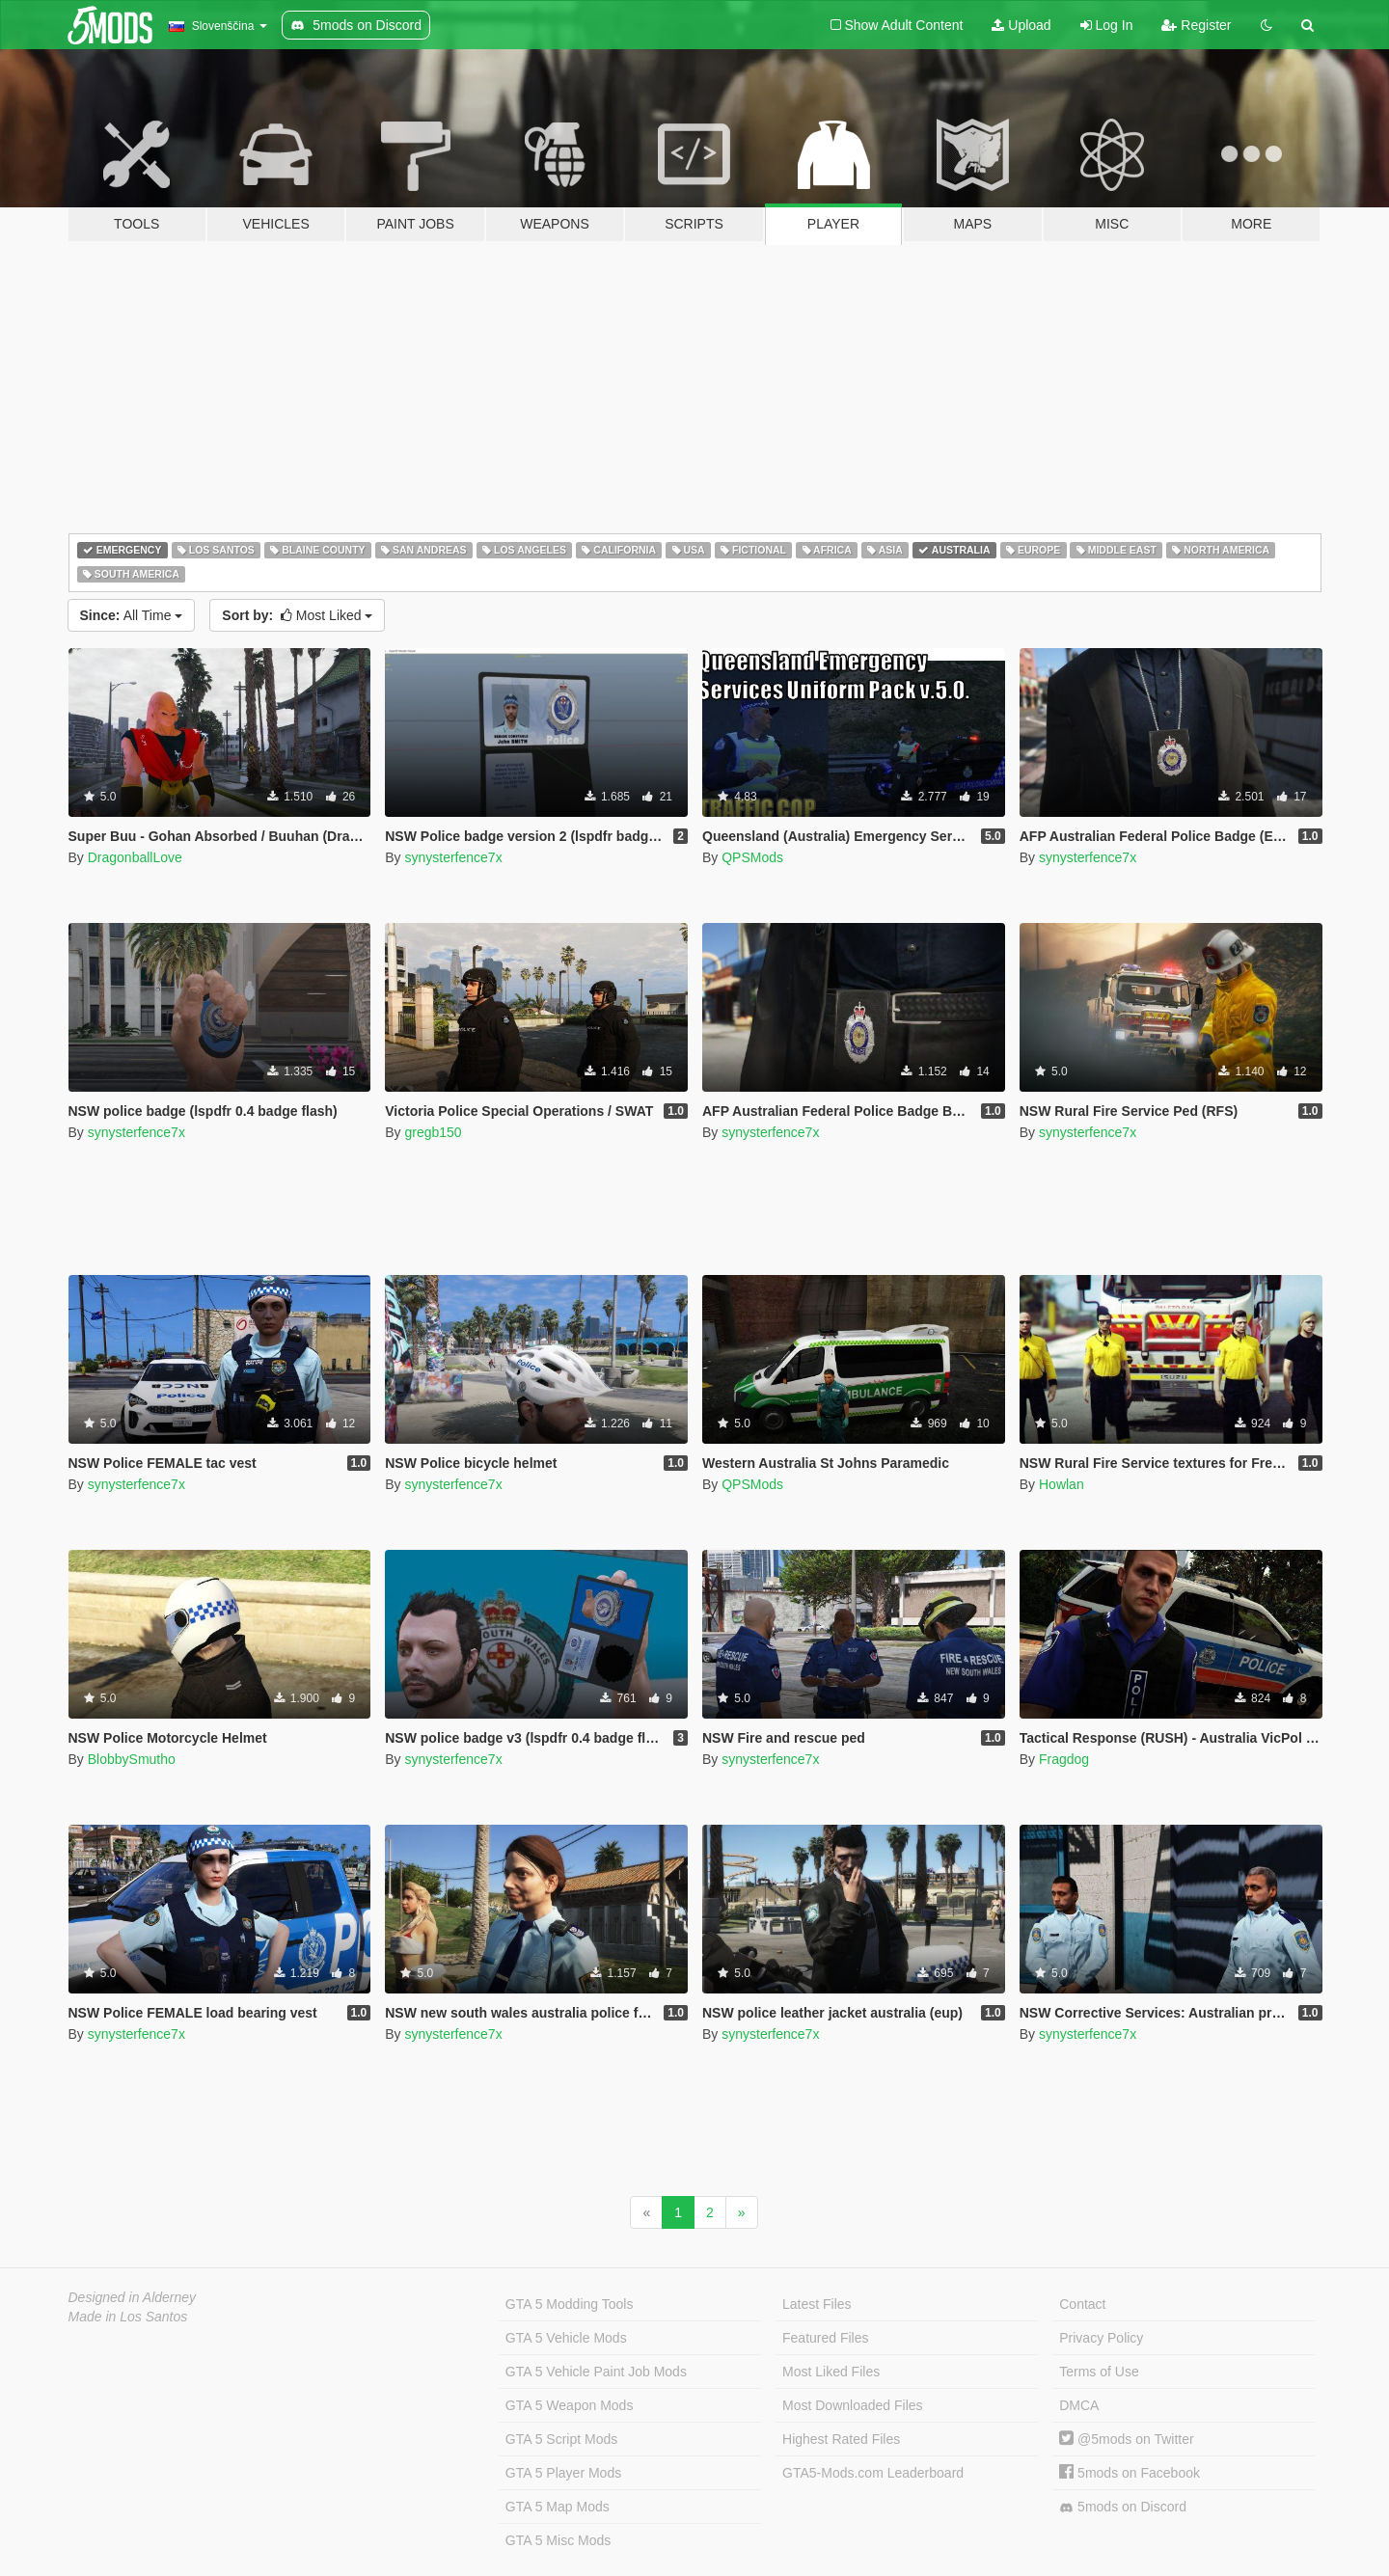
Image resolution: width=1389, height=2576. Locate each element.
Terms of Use (1098, 2371)
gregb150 (432, 1132)
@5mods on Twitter (1126, 2439)
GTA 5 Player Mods (563, 2473)
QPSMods (752, 857)
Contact (1082, 2304)
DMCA (1079, 2405)
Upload (1021, 25)
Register (1196, 25)
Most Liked (297, 615)
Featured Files (825, 2338)
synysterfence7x (453, 857)
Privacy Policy (1101, 2338)
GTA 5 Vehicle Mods (566, 2338)
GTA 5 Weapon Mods (569, 2405)
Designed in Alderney (132, 2297)
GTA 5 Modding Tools (569, 2304)
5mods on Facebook (1129, 2472)
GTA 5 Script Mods (561, 2439)
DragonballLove (135, 857)
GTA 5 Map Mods (557, 2506)
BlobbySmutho (132, 1759)
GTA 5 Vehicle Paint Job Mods (596, 2371)
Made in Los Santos (128, 2316)
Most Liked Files (831, 2371)
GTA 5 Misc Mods (558, 2540)
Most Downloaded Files (852, 2405)
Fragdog (1064, 1759)
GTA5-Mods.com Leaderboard (873, 2473)
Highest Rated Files (841, 2439)
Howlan (1061, 1484)
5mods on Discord (1122, 2507)
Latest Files (817, 2304)
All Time (131, 615)
